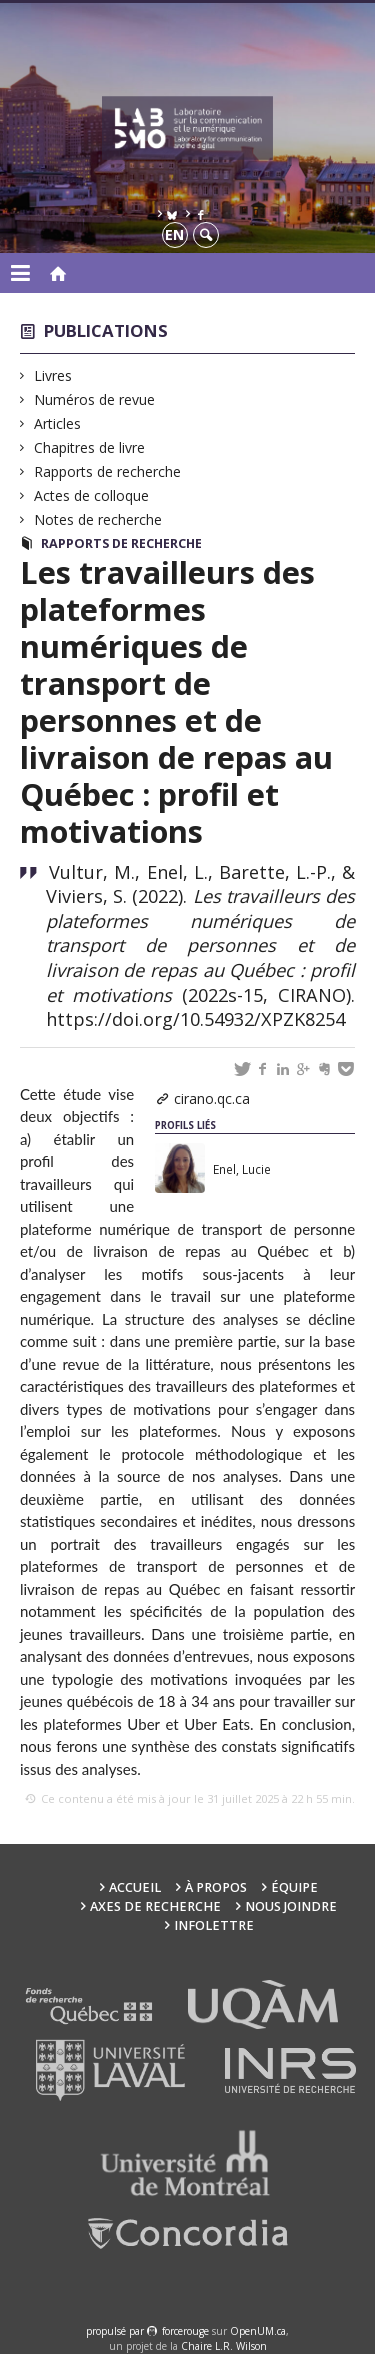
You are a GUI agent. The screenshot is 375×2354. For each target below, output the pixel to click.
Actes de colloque (92, 495)
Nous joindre (291, 1906)
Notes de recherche (98, 519)
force (185, 2331)
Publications (106, 330)
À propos (216, 1887)
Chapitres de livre (90, 447)
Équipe (294, 1887)
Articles (58, 423)
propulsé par (116, 2331)
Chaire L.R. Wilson (224, 2346)
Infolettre (214, 1925)
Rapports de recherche (108, 471)
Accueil (135, 1887)
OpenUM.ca (258, 2331)
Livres (53, 375)
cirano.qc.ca (212, 1098)
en (174, 234)
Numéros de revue (95, 399)
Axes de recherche (155, 1906)
